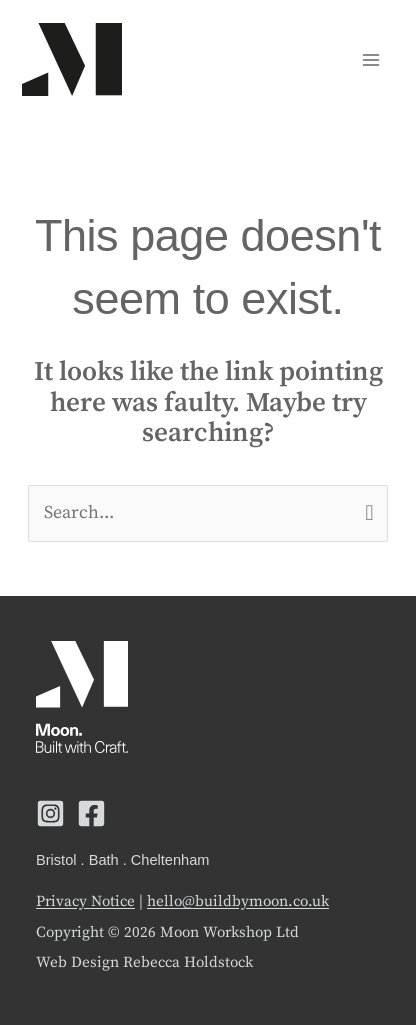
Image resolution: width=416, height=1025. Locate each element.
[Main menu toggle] (370, 59)
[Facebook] (91, 813)
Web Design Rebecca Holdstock (144, 962)
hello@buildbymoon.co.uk (238, 901)
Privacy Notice (85, 901)
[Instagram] (50, 813)
